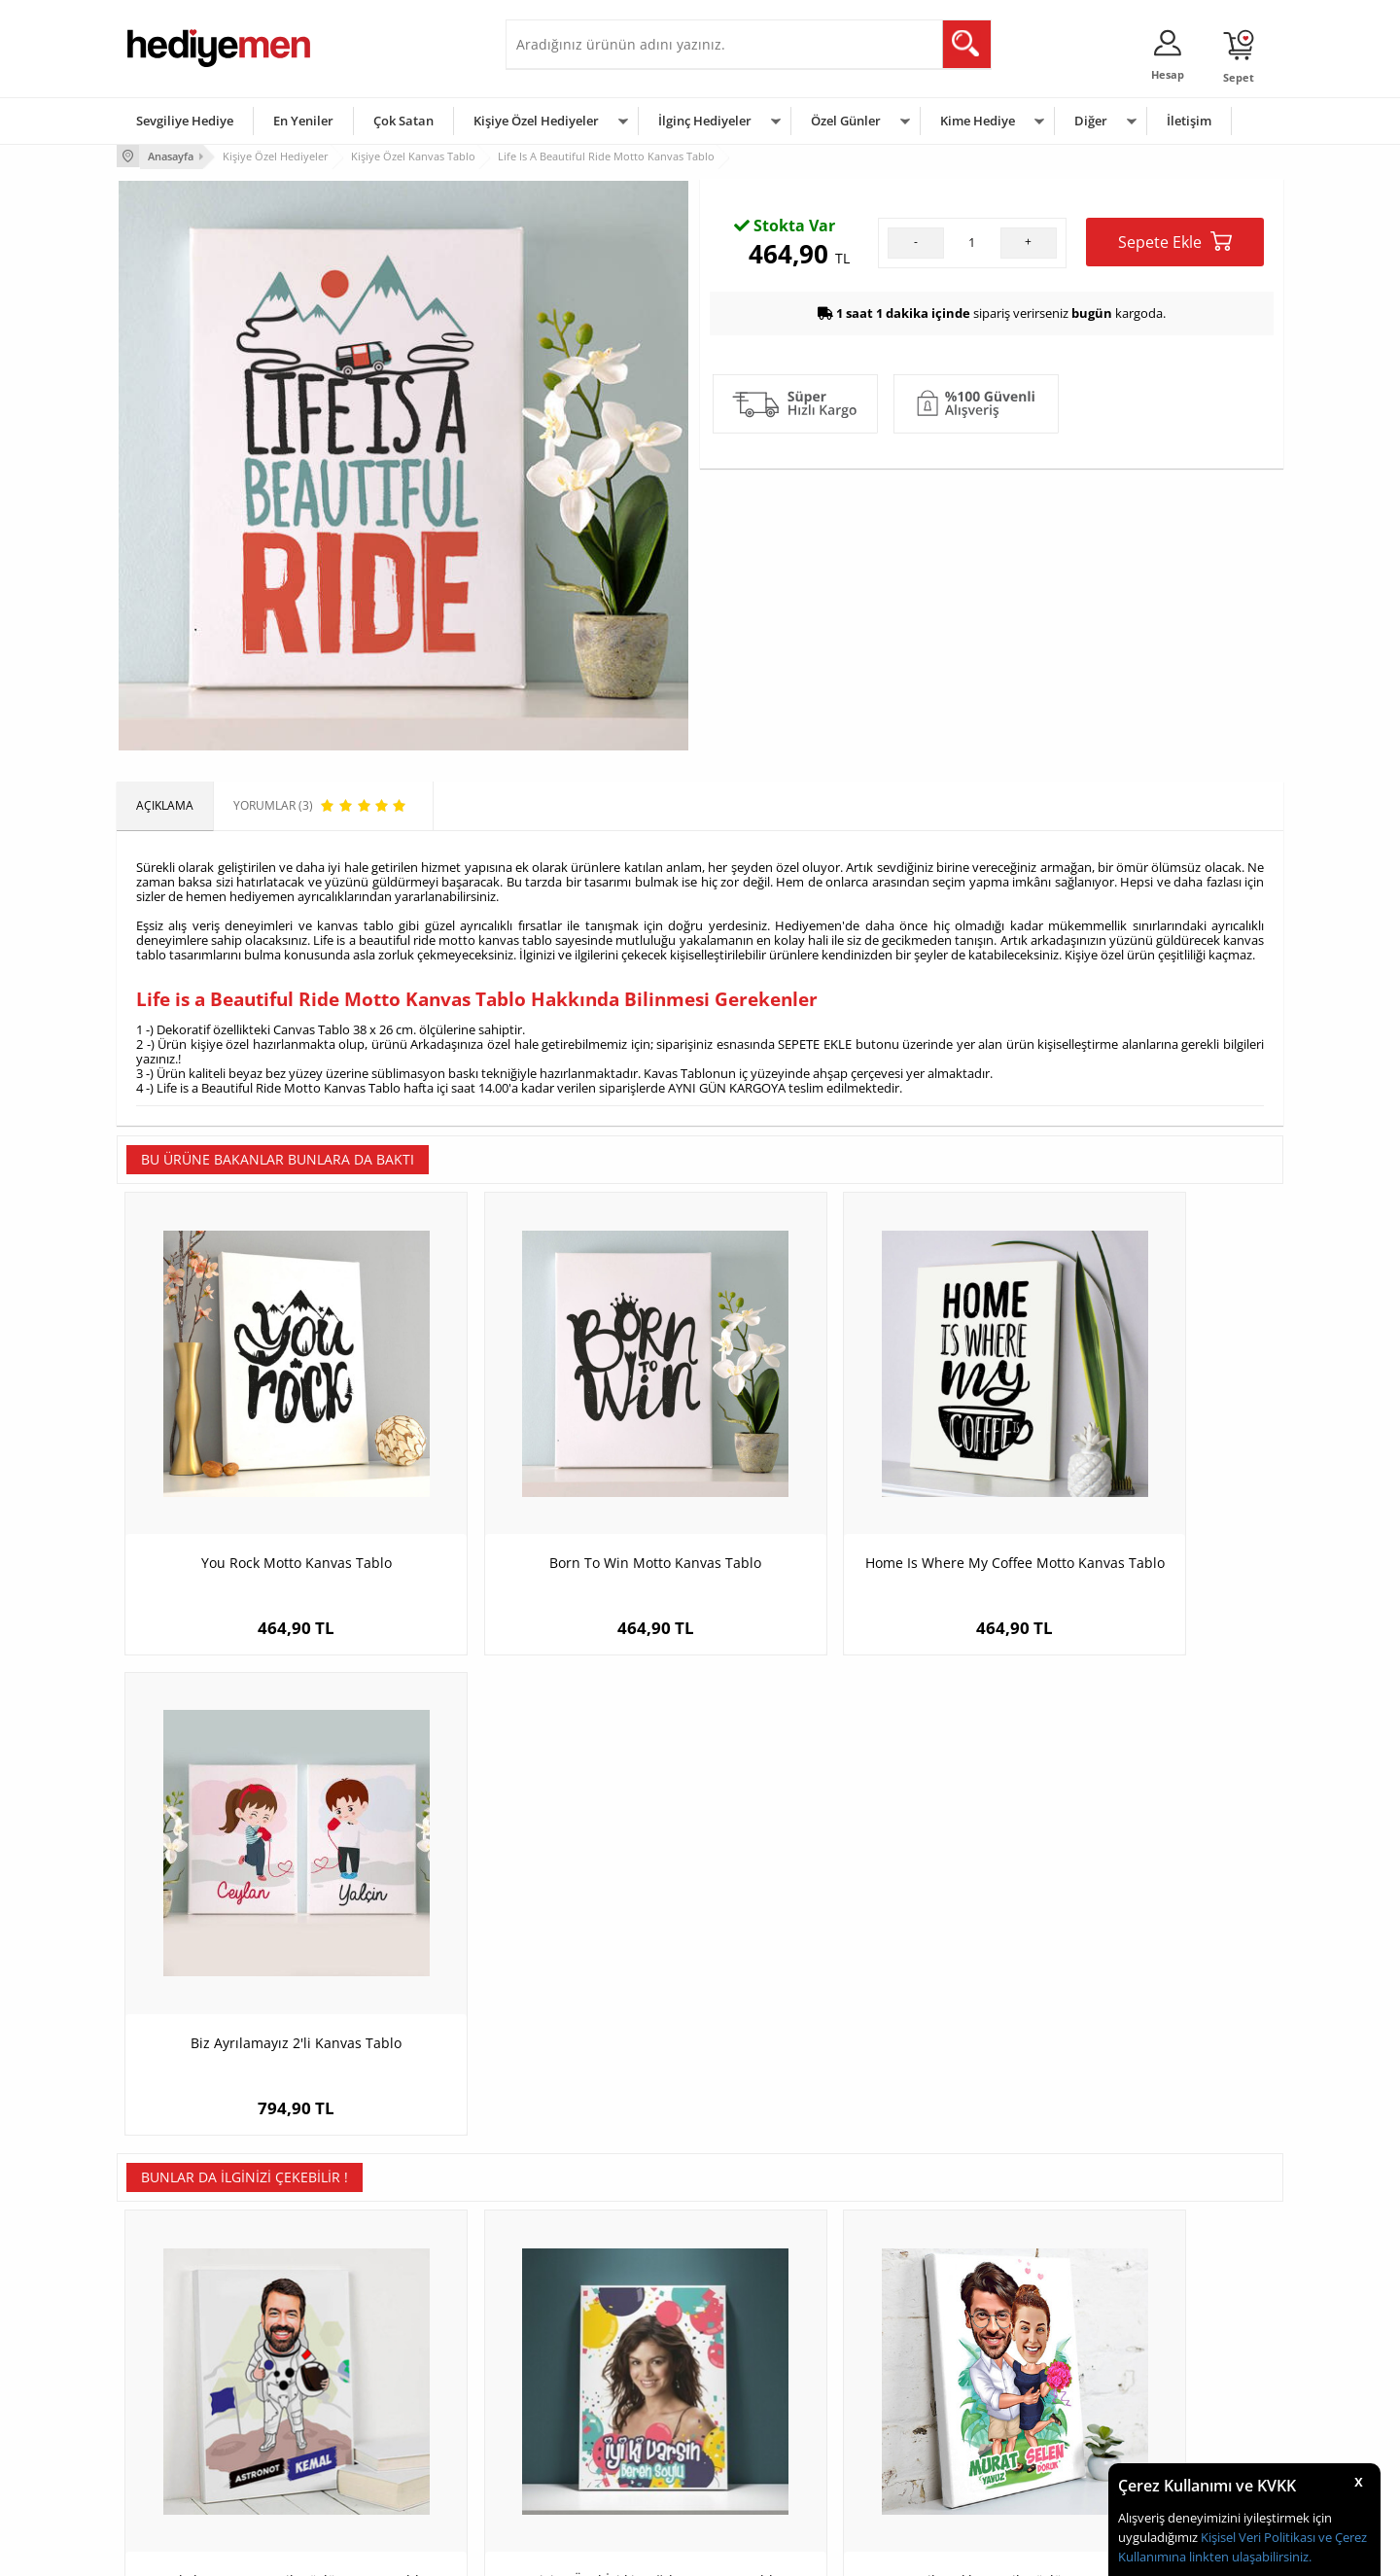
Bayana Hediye (945, 2352)
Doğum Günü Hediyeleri (775, 2352)
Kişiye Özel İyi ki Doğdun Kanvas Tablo (555, 1962)
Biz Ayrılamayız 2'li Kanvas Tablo (1137, 1491)
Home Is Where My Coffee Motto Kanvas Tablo (846, 1501)
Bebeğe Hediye (945, 2410)
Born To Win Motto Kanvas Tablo (554, 1491)
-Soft (597, 2551)
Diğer (1090, 120)
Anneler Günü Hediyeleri (776, 2410)
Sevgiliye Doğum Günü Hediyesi (601, 2381)
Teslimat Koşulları (174, 2323)
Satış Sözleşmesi (171, 2381)
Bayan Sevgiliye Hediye (578, 2439)
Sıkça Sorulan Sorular (184, 2468)
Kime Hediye (977, 120)
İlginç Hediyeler (705, 120)
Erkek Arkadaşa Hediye (383, 2352)
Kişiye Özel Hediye (370, 2323)
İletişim (1189, 120)
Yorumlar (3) (1245, 219)
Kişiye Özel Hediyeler (536, 120)
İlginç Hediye (938, 2468)
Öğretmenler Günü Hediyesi (785, 2439)
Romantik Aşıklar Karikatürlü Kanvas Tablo (846, 1972)
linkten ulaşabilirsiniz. (1249, 2556)
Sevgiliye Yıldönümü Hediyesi (594, 2468)
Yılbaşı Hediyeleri (756, 2381)
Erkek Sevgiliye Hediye (576, 2410)
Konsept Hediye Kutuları (580, 2323)
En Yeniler (303, 120)
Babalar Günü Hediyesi (772, 2468)
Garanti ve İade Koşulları (192, 2410)
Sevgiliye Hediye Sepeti (578, 2352)
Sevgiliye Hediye (184, 120)
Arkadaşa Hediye (950, 2439)
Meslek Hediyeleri (369, 2468)
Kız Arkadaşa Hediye (376, 2381)
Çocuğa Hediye (945, 2381)
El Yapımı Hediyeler (373, 2410)
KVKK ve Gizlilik (166, 2439)
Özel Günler (846, 120)
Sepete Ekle (1175, 447)
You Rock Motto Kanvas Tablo (262, 1491)
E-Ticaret (640, 2551)
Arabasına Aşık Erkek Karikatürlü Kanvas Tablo (1137, 1972)
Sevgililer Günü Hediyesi (775, 2323)
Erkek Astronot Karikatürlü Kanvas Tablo (262, 1972)
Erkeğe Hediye (943, 2323)
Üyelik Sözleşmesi (175, 2352)
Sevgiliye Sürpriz (365, 2439)
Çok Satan (403, 120)
